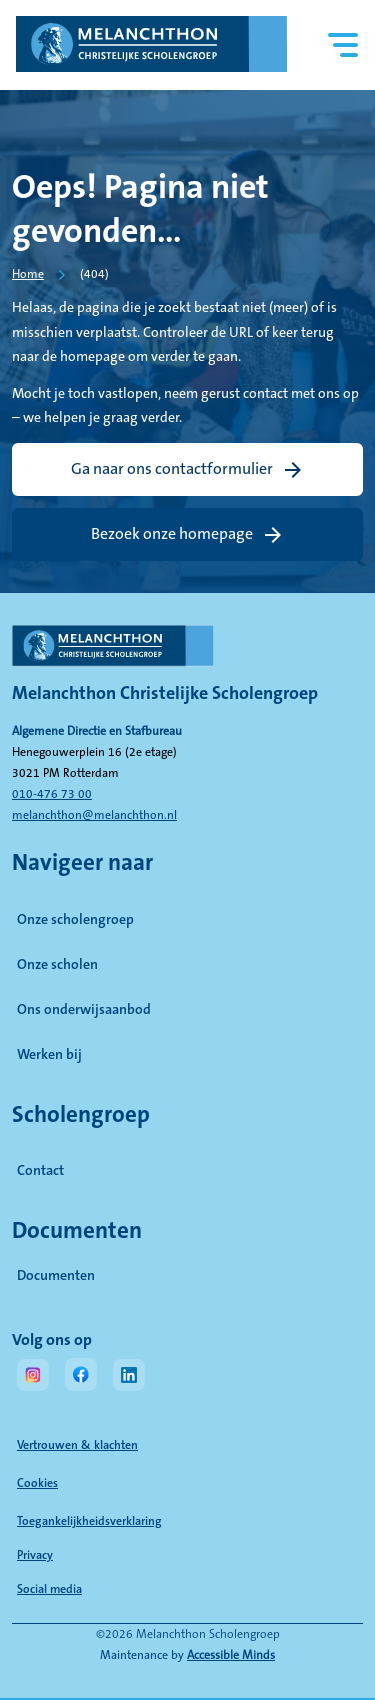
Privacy (35, 1555)
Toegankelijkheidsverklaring (89, 1521)
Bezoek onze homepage (172, 534)
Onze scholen (57, 965)
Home (28, 274)
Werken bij (49, 1055)
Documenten (144, 1275)
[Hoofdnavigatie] (344, 45)
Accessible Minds (231, 1655)
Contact (40, 1171)
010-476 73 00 (52, 794)
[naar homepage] (187, 654)
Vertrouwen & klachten (77, 1445)
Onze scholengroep (75, 920)
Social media (126, 1589)
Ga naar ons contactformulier (172, 469)
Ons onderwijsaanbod (84, 1010)
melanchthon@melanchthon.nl (94, 815)
